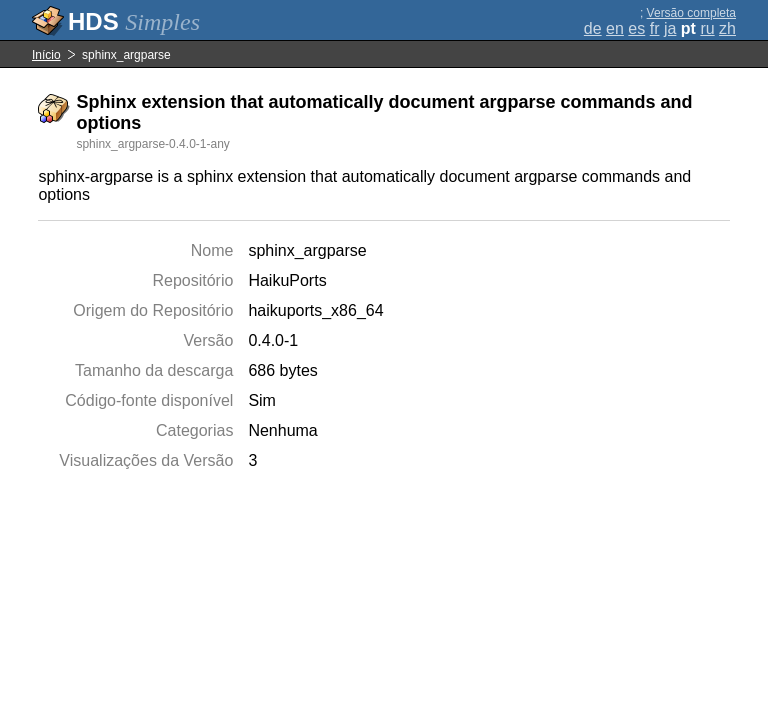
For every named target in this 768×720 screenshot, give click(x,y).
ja (670, 28)
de (593, 28)
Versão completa (691, 13)
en (615, 28)
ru (707, 28)
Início (46, 55)
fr (655, 28)
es (636, 28)
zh (727, 28)
